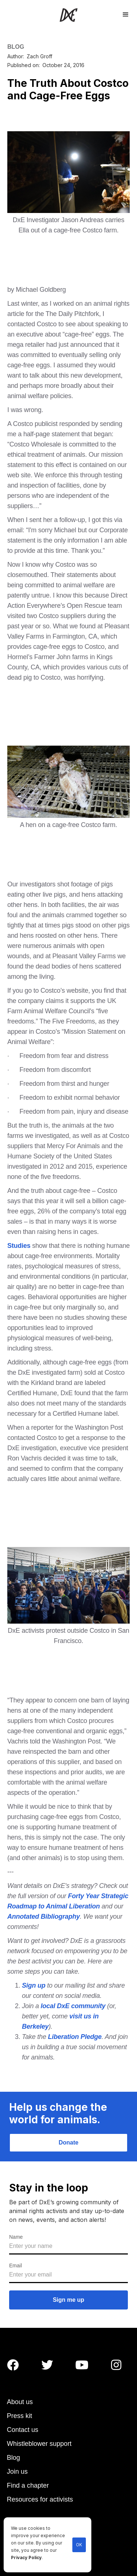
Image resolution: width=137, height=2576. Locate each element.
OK (79, 2544)
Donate (68, 2142)
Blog (13, 2457)
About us (20, 2402)
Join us (17, 2471)
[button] (126, 13)
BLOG (15, 47)
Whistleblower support (39, 2443)
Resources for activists (40, 2499)
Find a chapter (28, 2485)
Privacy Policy (26, 2557)
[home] (68, 14)
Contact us (22, 2429)
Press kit (19, 2415)
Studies (18, 1245)
